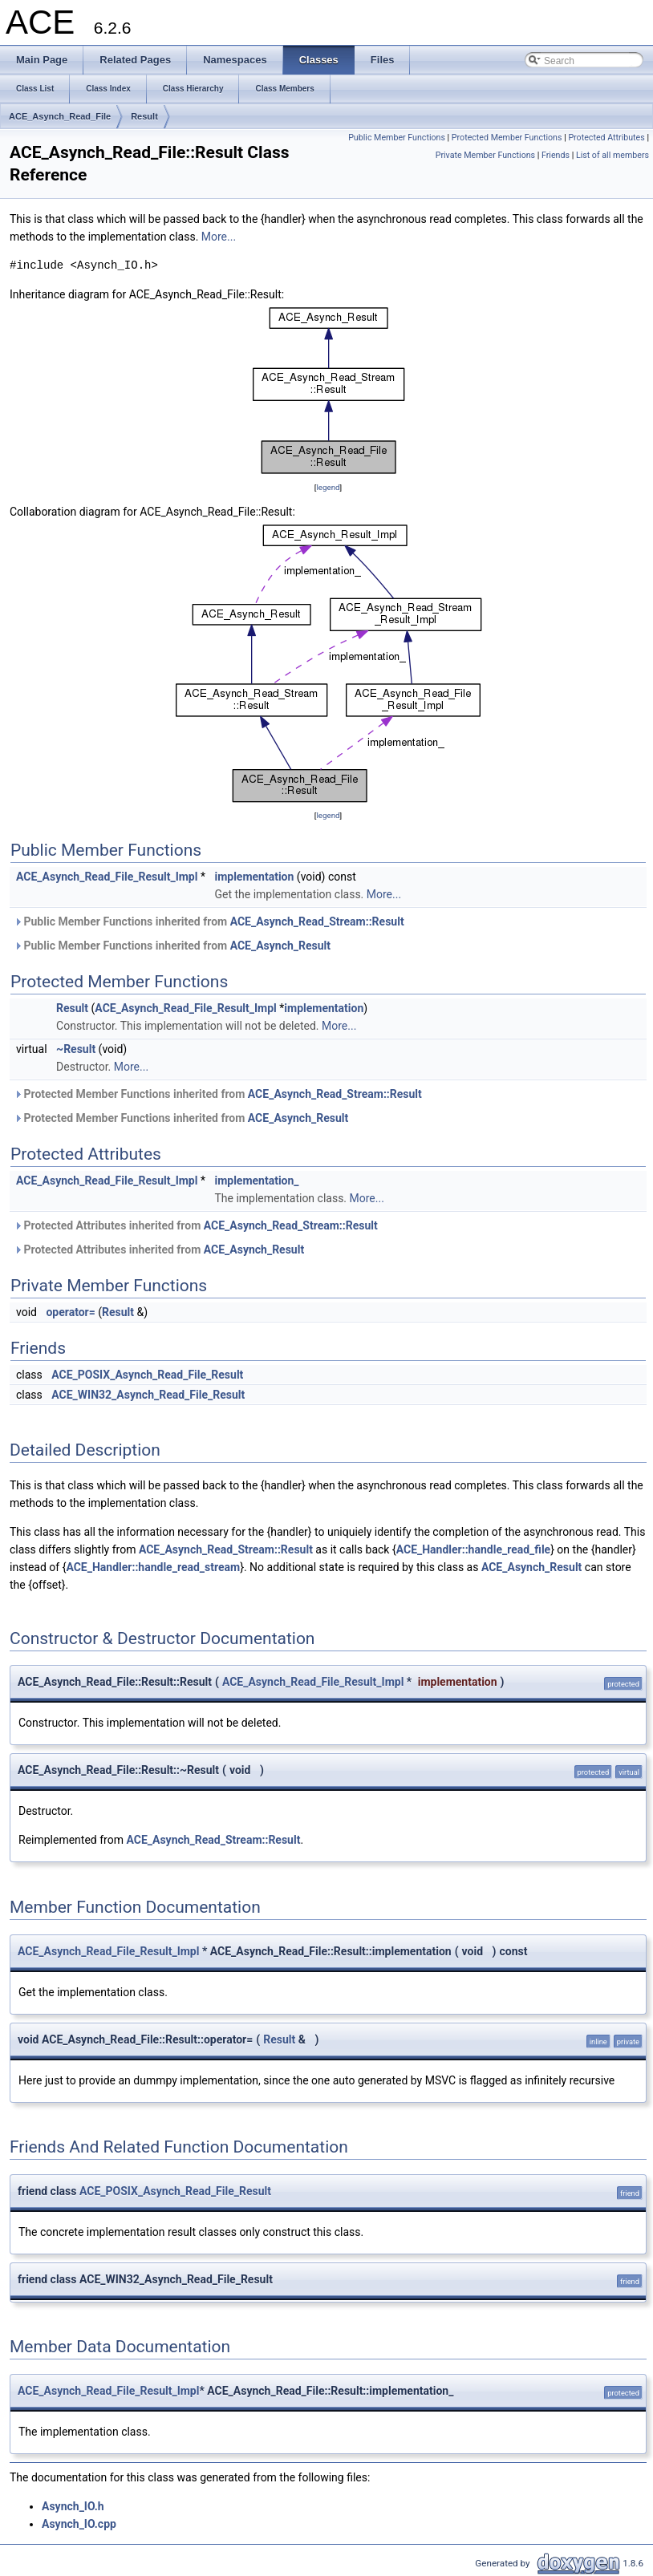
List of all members (612, 155)
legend (327, 487)
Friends (555, 155)
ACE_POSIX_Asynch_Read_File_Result (147, 1374)
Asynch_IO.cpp (79, 2523)
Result (144, 116)
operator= (70, 1312)
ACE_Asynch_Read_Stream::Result (317, 921)
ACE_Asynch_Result (280, 945)
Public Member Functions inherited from (209, 921)
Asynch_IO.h (73, 2506)
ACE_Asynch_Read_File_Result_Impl (106, 876)
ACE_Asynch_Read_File (60, 116)
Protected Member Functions (507, 137)
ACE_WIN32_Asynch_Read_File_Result (148, 1394)
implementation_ (256, 1180)
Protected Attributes (606, 137)
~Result (75, 1049)
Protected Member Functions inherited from (218, 1094)
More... (218, 236)
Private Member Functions (485, 155)
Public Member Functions (396, 137)
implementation (254, 876)
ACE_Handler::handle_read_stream (153, 1567)
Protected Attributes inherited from (196, 1225)
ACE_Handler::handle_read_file (473, 1549)
